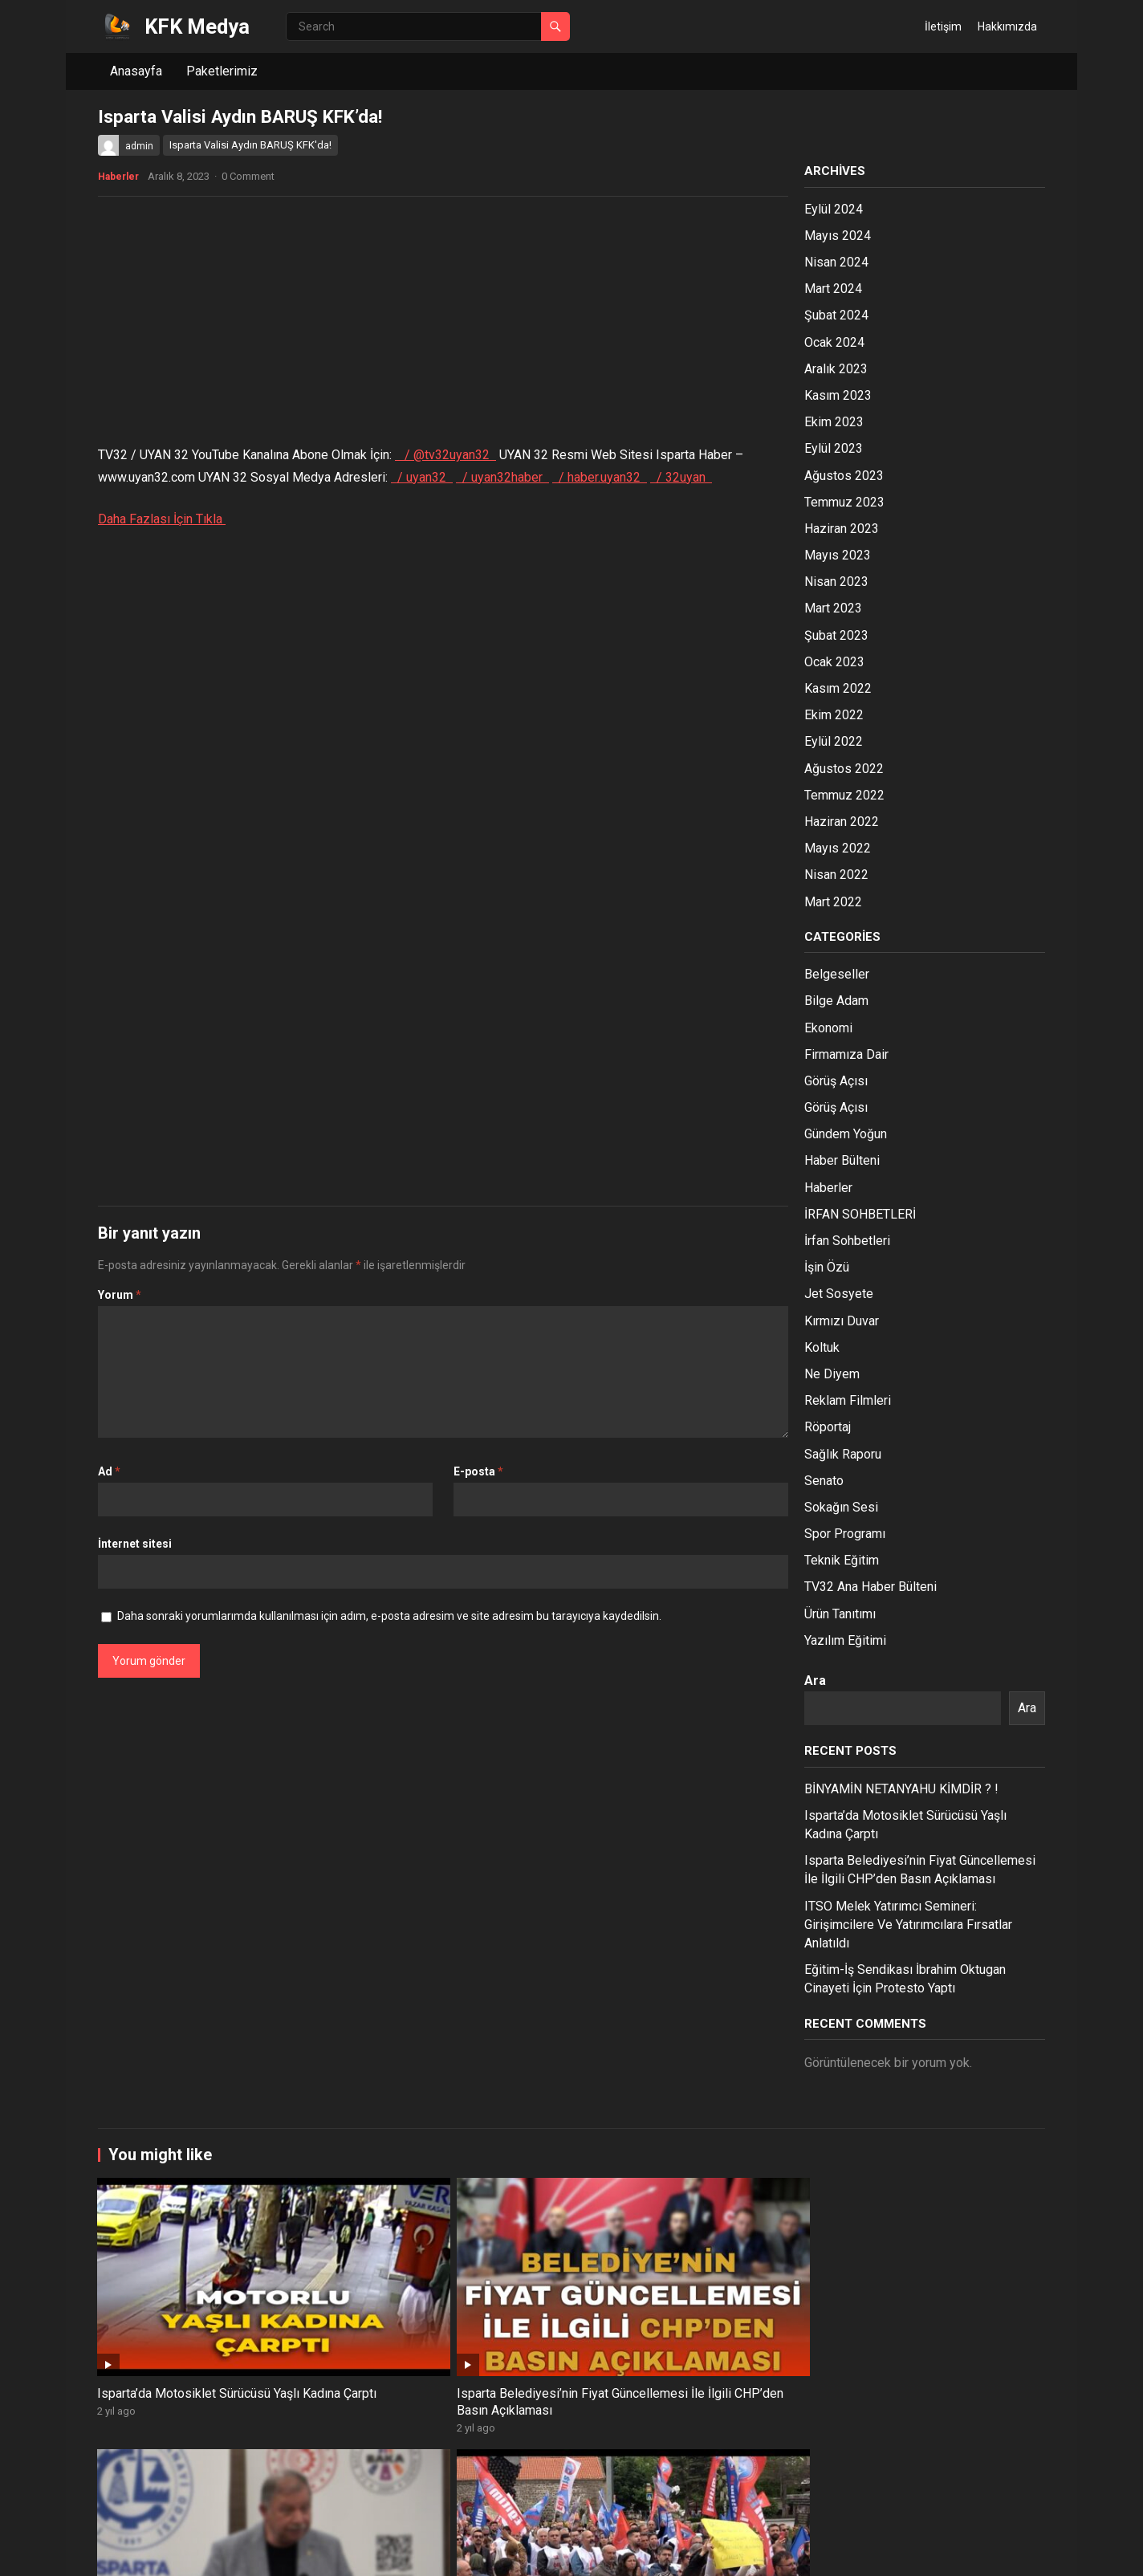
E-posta (478, 1471)
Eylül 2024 (833, 209)
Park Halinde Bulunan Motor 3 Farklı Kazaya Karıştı (562, 2482)
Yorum (119, 1294)
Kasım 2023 (838, 395)
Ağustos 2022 (844, 768)
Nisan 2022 (836, 874)
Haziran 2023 (841, 528)
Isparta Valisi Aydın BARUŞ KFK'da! (250, 145)
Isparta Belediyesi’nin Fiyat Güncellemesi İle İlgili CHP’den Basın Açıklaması (375, 2314)
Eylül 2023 (833, 448)
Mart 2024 (833, 288)
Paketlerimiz (222, 71)
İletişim (943, 26)
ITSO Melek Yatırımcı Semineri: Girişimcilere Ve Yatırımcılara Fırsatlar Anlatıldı (908, 1924)
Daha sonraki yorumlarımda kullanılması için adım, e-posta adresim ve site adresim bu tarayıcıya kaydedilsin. (389, 1615)
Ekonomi (828, 1028)
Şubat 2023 (836, 635)
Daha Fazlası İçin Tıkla (162, 519)
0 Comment (248, 176)
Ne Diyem (832, 1374)
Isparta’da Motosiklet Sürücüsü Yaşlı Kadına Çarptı (184, 2306)
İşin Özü (826, 1267)
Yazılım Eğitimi (845, 1640)
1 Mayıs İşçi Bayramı (920, 2473)
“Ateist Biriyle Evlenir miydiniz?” (187, 2473)
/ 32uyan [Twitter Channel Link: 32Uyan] (681, 477)
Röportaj (827, 1427)
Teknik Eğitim (841, 1560)
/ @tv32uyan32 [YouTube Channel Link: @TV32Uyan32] (445, 454)
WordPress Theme (236, 2552)
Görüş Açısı (836, 1081)
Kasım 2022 (838, 688)
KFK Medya (197, 26)
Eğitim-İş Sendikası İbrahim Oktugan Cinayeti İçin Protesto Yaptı (755, 2314)
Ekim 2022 (834, 714)
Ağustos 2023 (844, 475)
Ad (109, 1471)
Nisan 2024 (836, 262)
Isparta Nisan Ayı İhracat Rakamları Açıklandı (357, 2482)
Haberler (118, 176)
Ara (815, 1680)
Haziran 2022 (841, 821)
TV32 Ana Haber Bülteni (870, 1586)
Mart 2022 (833, 902)
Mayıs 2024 (837, 235)
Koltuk (822, 1347)
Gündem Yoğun (845, 1133)
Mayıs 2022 (837, 848)
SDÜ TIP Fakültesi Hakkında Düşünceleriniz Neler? (749, 2482)
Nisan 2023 (836, 581)
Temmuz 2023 (844, 502)
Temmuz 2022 (844, 795)
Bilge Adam (836, 1000)
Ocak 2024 (834, 342)
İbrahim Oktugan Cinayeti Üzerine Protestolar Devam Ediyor (938, 2314)
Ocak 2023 (834, 661)
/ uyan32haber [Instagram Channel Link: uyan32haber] (502, 477)
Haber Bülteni (842, 1160)
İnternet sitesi (135, 1543)
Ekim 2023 (834, 421)
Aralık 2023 (836, 368)
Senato (824, 1480)
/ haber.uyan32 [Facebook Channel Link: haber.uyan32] (599, 477)
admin (139, 146)
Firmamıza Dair (846, 1054)
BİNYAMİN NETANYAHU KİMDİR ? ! (901, 1789)
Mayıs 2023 (837, 555)
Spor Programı (844, 1533)
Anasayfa (136, 71)
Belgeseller (836, 974)
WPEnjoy (315, 2552)
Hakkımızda (1007, 26)
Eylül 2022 (833, 741)
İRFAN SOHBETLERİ (860, 1214)
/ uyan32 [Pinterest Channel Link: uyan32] (422, 477)
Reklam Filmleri (847, 1400)
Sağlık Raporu (842, 1454)
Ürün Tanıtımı (840, 1614)
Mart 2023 (833, 608)
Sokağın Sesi (841, 1507)
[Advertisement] (443, 325)
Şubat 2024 (836, 315)
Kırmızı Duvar (841, 1321)
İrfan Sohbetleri (847, 1240)
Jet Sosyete (838, 1293)
